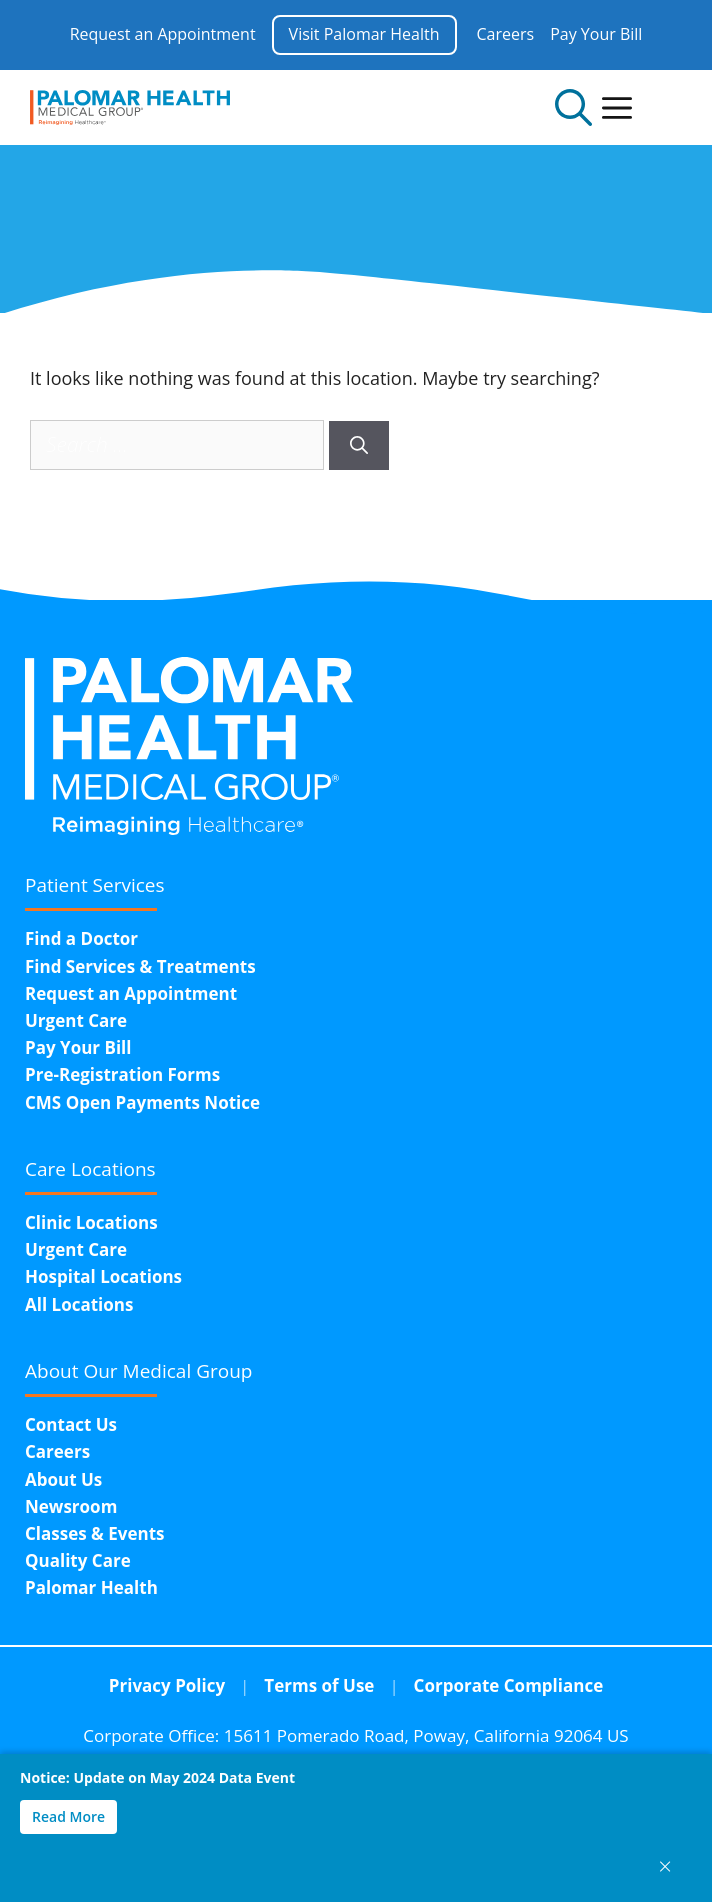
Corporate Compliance (509, 1685)
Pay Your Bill (596, 34)
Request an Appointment (163, 34)
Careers (506, 34)
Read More (68, 1816)
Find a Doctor (81, 938)
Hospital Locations (103, 1276)
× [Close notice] (665, 1865)
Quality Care (78, 1560)
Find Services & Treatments (140, 966)
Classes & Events (95, 1533)
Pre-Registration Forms (122, 1074)
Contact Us (71, 1424)
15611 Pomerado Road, (426, 1735)
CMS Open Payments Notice (142, 1102)
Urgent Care (76, 1020)
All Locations (79, 1304)
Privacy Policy (167, 1685)
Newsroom (71, 1506)
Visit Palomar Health (364, 34)
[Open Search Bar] (573, 107)
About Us (63, 1479)
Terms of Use (319, 1685)
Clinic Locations (91, 1222)
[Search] (359, 445)
